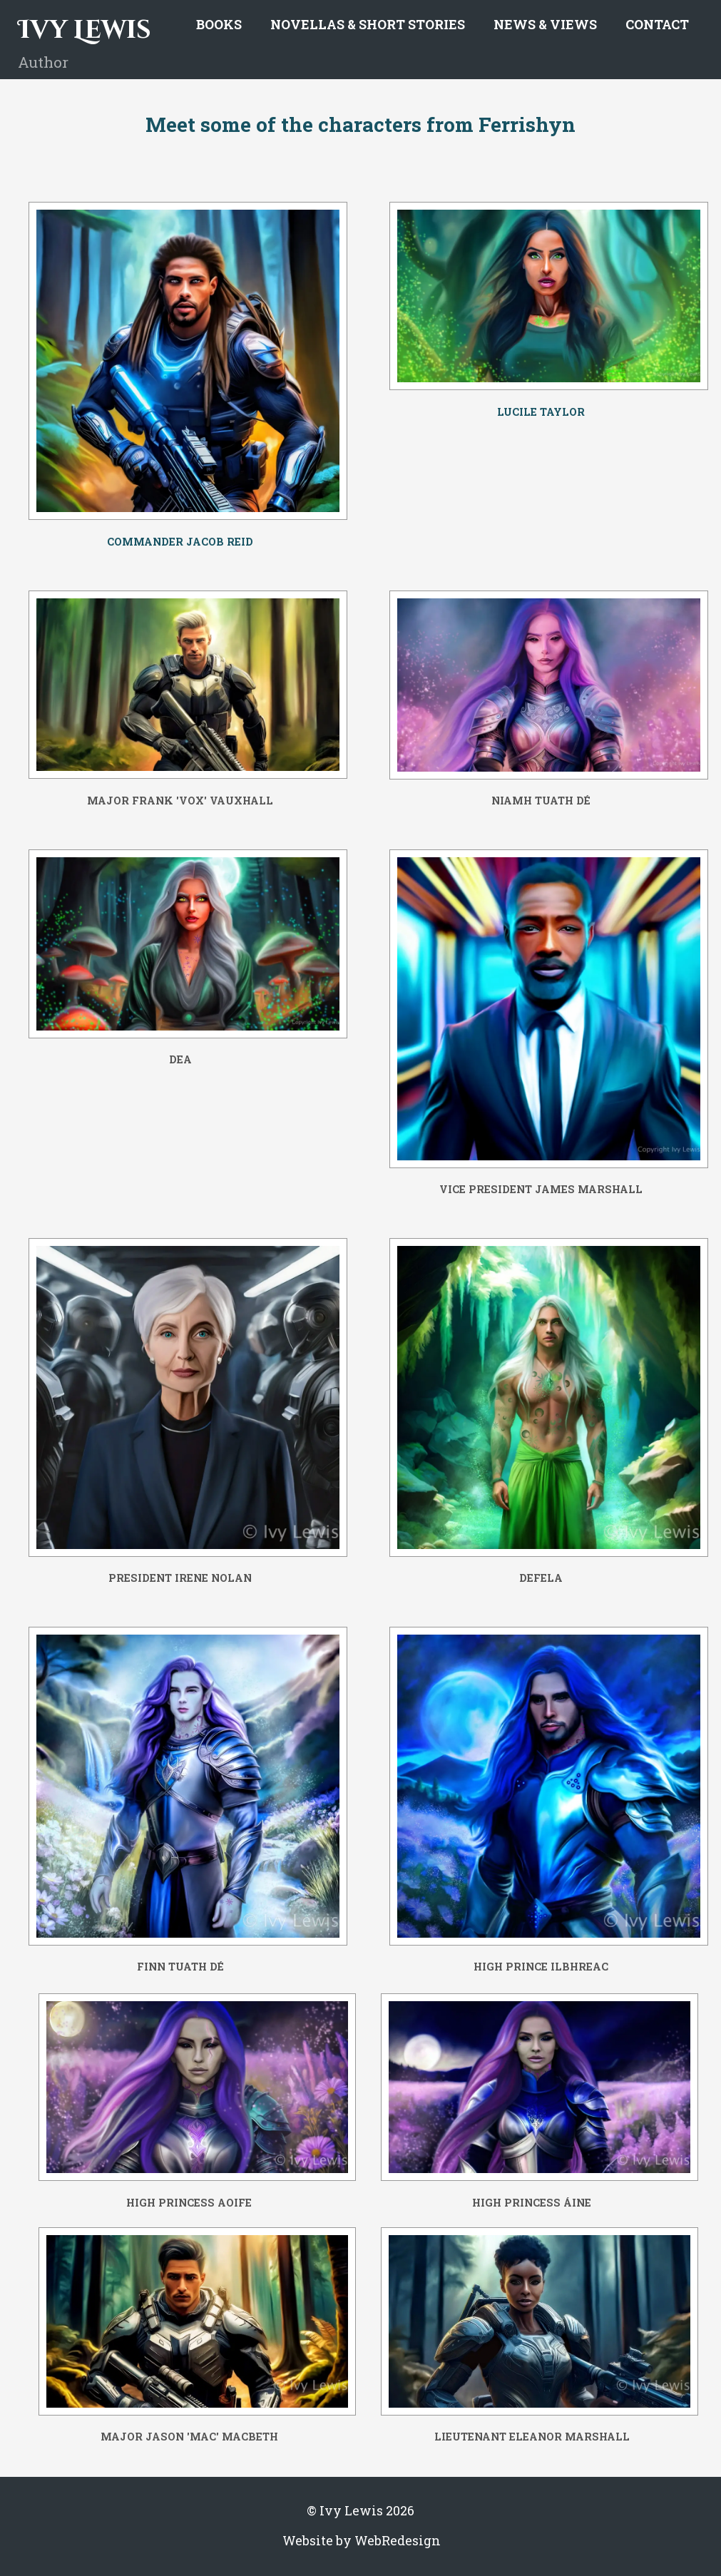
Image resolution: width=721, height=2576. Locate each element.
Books (219, 24)
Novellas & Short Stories (367, 24)
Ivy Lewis (84, 30)
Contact (657, 24)
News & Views (545, 24)
